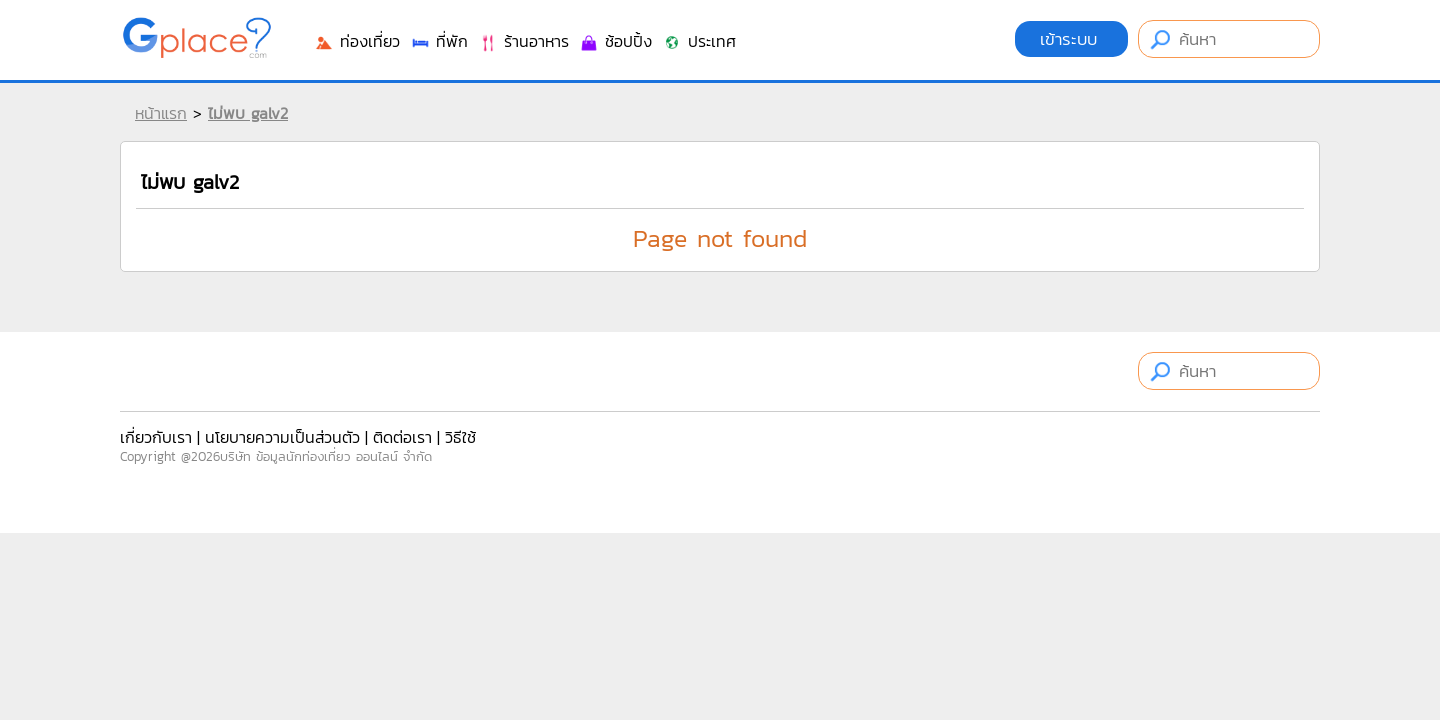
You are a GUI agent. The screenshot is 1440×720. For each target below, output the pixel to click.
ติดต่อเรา (402, 437)
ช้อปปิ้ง (615, 41)
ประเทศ (699, 41)
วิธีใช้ (460, 437)
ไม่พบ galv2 (248, 113)
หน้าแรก (161, 113)
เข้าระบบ (1071, 39)
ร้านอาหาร (523, 41)
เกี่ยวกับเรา (156, 437)
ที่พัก (439, 41)
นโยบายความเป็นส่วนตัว (282, 437)
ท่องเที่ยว (357, 41)
